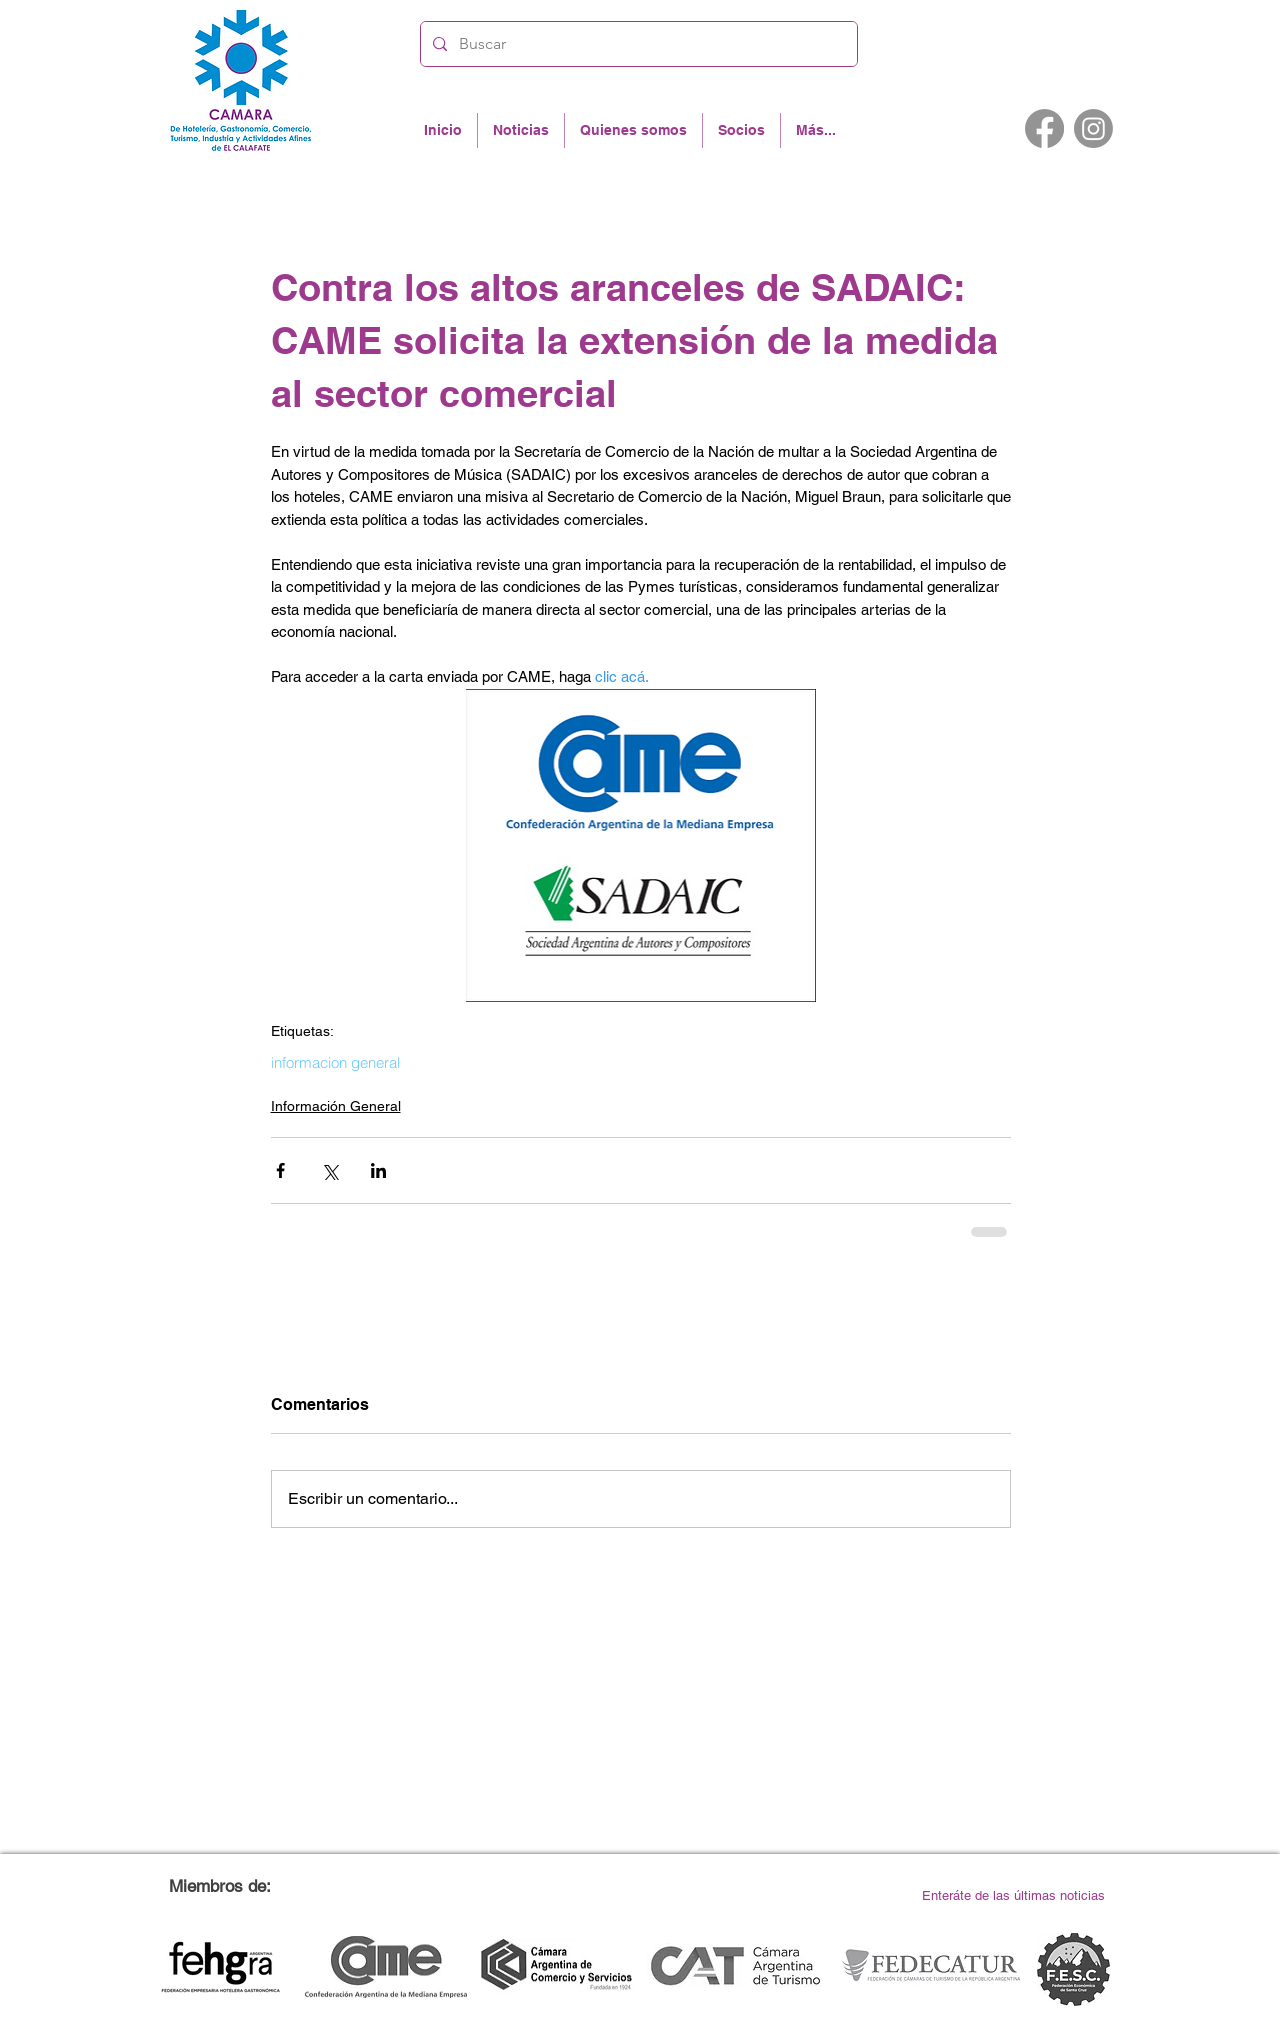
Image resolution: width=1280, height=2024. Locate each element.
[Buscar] (637, 44)
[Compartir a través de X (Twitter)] (329, 1170)
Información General (336, 1106)
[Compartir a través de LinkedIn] (378, 1170)
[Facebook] (1044, 128)
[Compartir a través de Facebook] (280, 1170)
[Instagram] (1093, 128)
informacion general (335, 1063)
